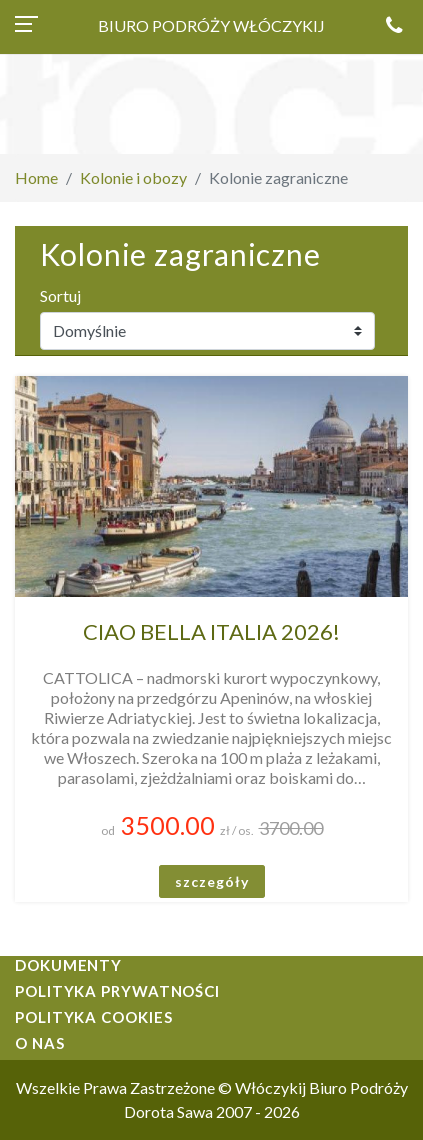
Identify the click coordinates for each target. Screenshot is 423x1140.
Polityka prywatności (117, 991)
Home (36, 177)
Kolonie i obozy (133, 177)
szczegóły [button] (212, 881)
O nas (40, 1043)
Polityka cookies (93, 1017)
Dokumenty (68, 965)
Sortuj (60, 295)
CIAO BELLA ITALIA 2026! (211, 631)
